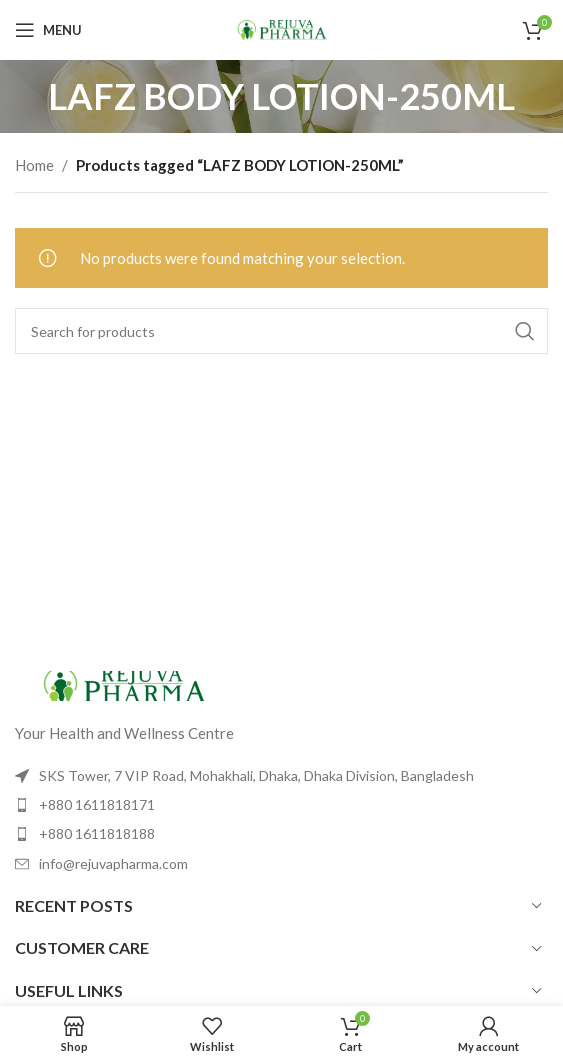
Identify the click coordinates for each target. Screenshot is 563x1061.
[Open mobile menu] (48, 30)
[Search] (281, 331)
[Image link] (125, 683)
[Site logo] (282, 28)
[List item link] (281, 805)
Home (34, 165)
